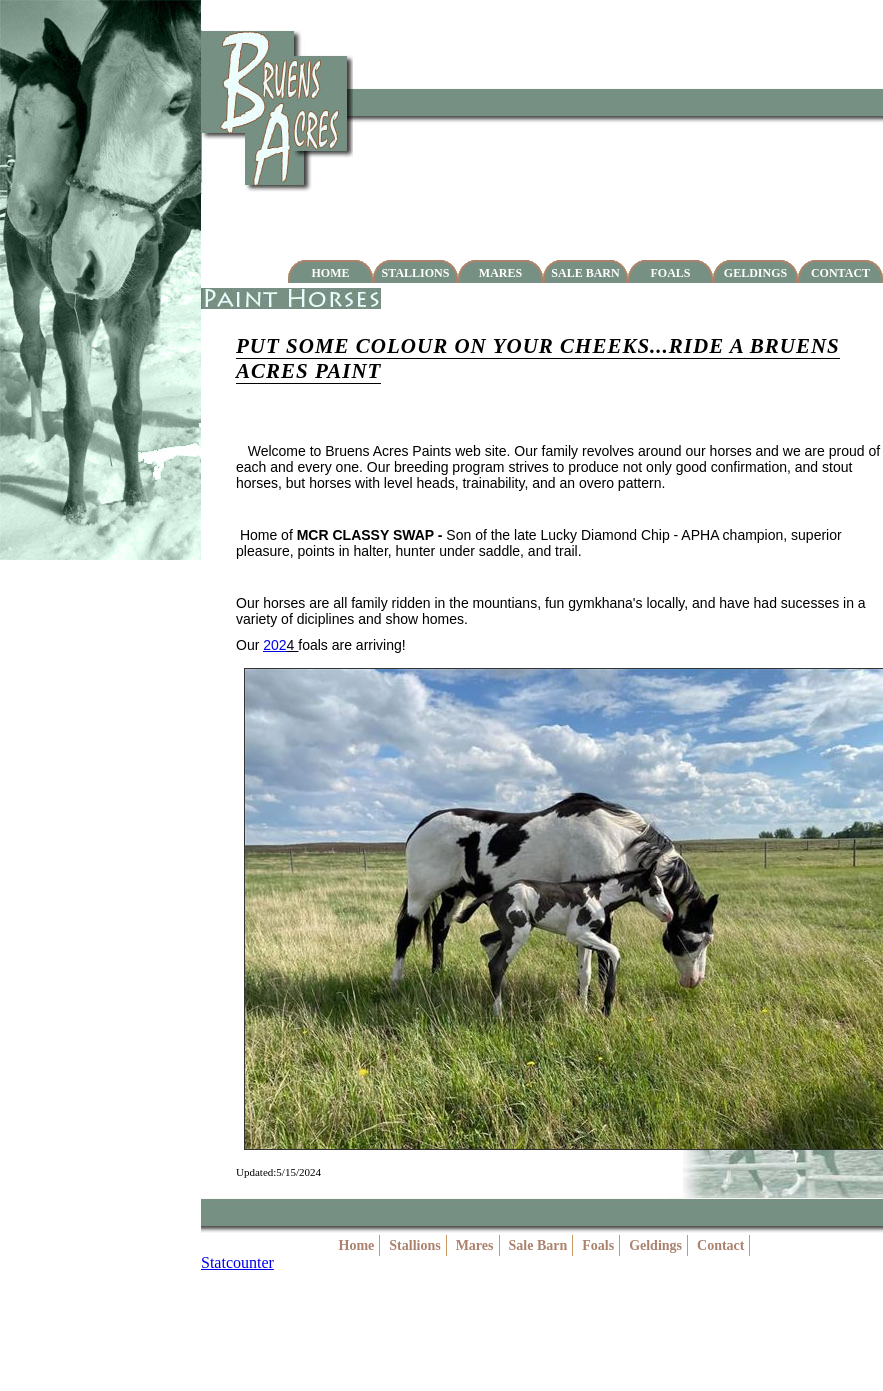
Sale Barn (585, 273)
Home (331, 273)
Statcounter (237, 1262)
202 (274, 645)
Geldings (755, 273)
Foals (670, 273)
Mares (500, 273)
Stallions (416, 273)
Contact (840, 273)
